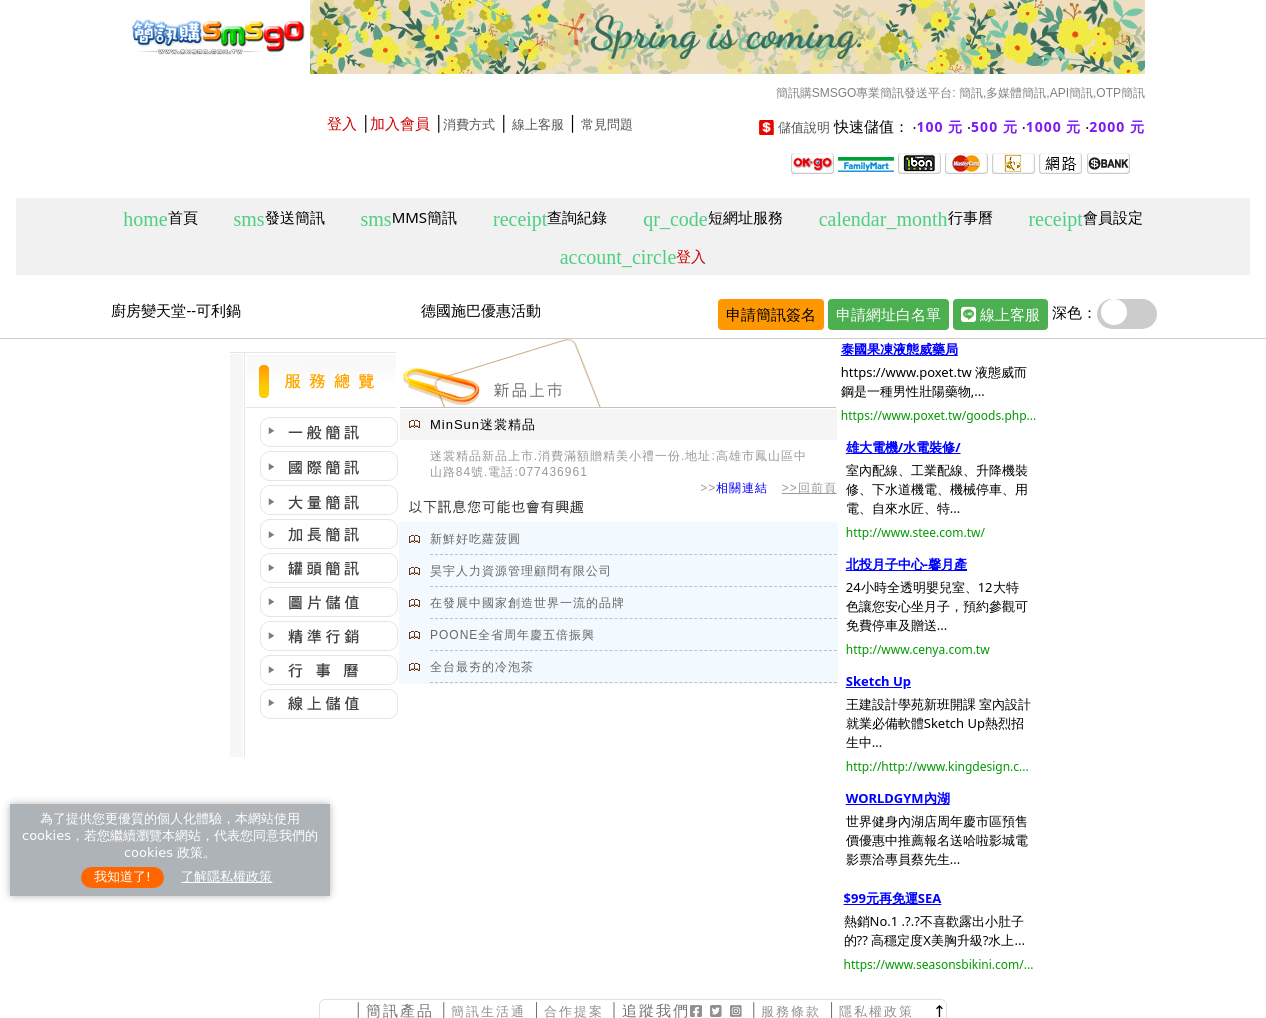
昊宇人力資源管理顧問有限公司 (521, 571)
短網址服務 (712, 218)
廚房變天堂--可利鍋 (176, 310)
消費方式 (469, 124)
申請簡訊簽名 (771, 314)
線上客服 (538, 124)
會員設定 (1085, 218)
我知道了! (122, 876)
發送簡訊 (279, 218)
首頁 (160, 218)
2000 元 (1117, 126)
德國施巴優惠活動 (481, 310)
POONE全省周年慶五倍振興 (512, 635)
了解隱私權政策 (226, 876)
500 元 (994, 126)
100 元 (940, 126)
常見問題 (607, 124)
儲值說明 (804, 127)
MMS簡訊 (409, 218)
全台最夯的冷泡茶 (482, 667)
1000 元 (1054, 126)
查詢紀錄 (550, 218)
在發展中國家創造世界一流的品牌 (527, 603)
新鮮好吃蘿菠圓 (475, 539)
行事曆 (906, 218)
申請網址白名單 (888, 314)
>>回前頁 (809, 488)
